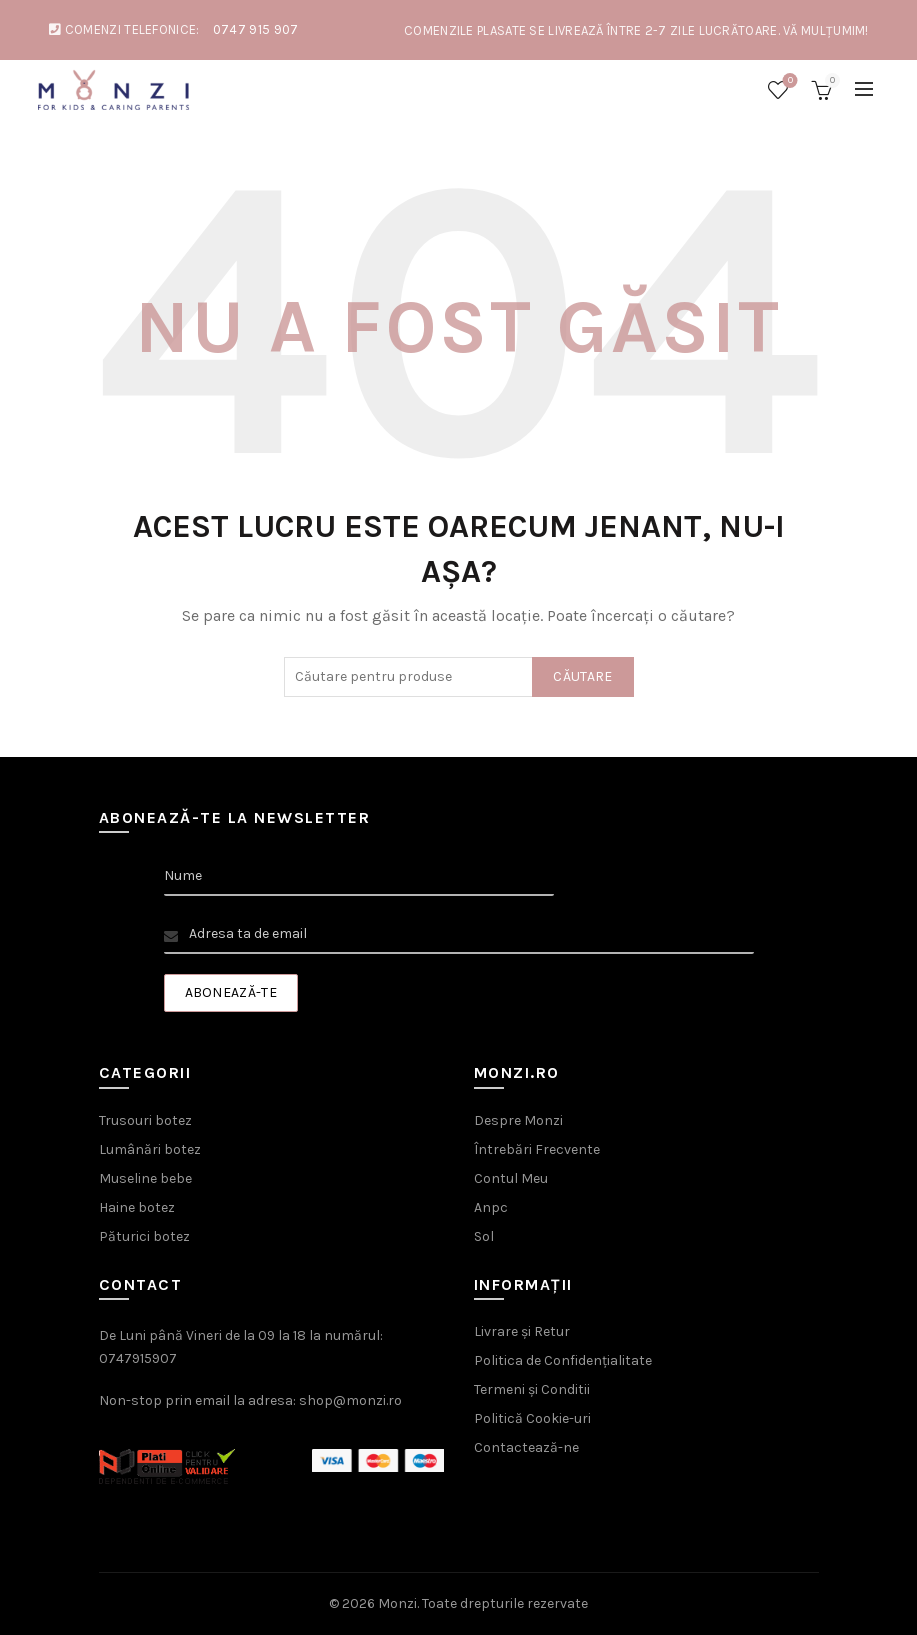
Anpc (491, 1207)
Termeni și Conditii (532, 1389)
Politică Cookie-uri (532, 1418)
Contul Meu (511, 1178)
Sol (484, 1236)
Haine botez (137, 1207)
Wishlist (788, 81)
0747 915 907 (256, 29)
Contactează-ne (526, 1447)
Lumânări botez (150, 1149)
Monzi (397, 1603)
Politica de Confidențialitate (563, 1360)
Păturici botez (144, 1236)
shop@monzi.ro (350, 1400)
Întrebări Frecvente (537, 1149)
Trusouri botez (145, 1120)
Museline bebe (145, 1178)
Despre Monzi (518, 1120)
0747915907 (138, 1358)
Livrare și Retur (522, 1331)
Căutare (582, 676)
